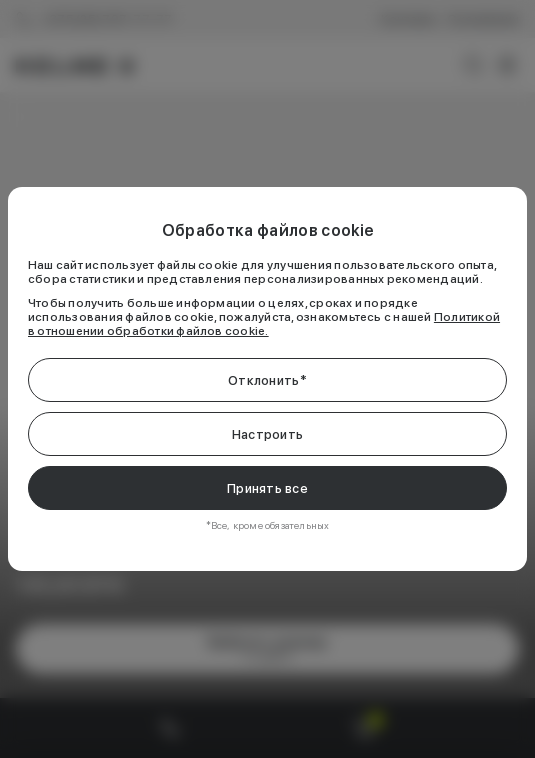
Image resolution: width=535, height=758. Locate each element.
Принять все (267, 488)
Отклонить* (267, 380)
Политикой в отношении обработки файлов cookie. (264, 324)
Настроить (267, 434)
